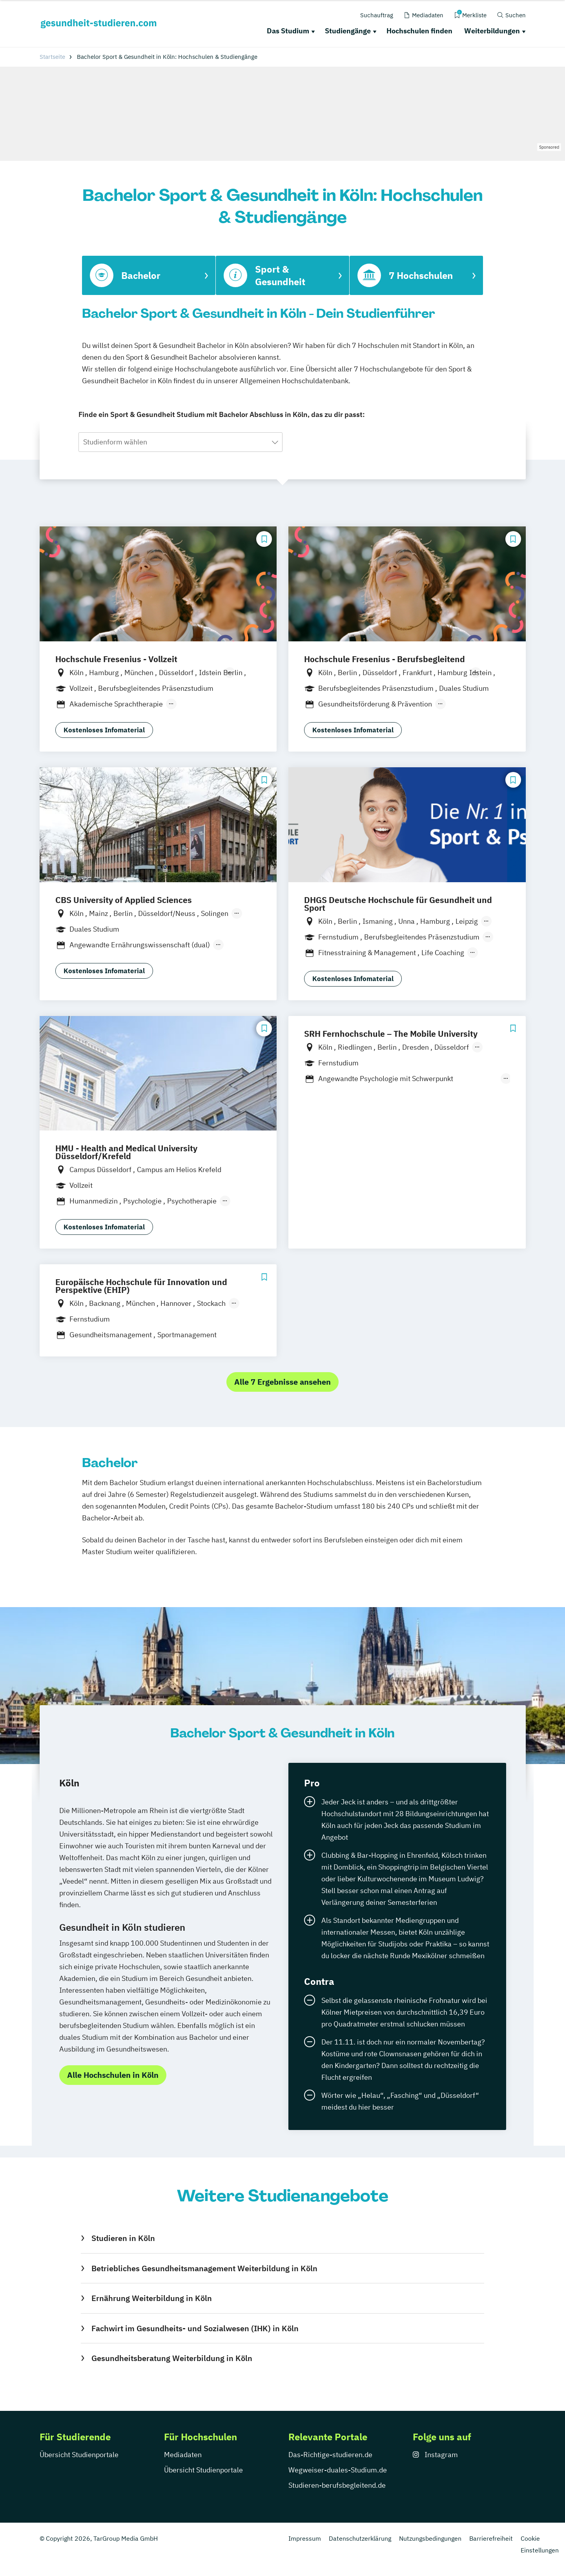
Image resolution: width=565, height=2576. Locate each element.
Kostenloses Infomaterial (104, 730)
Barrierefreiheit (491, 2538)
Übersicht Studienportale (79, 2454)
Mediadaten (183, 2454)
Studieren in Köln (123, 2238)
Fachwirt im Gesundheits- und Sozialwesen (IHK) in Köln (195, 2328)
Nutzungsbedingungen (430, 2538)
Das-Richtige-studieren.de (330, 2454)
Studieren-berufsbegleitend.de (337, 2485)
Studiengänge (348, 30)
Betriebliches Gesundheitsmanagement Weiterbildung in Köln (204, 2268)
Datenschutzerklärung (360, 2538)
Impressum (304, 2538)
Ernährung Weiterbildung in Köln (151, 2298)
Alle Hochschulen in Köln (113, 2075)
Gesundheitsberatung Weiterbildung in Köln (171, 2358)
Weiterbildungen (492, 30)
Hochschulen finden (419, 30)
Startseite (52, 56)
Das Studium (288, 30)
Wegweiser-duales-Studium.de (337, 2469)
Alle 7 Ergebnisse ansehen (282, 1381)
